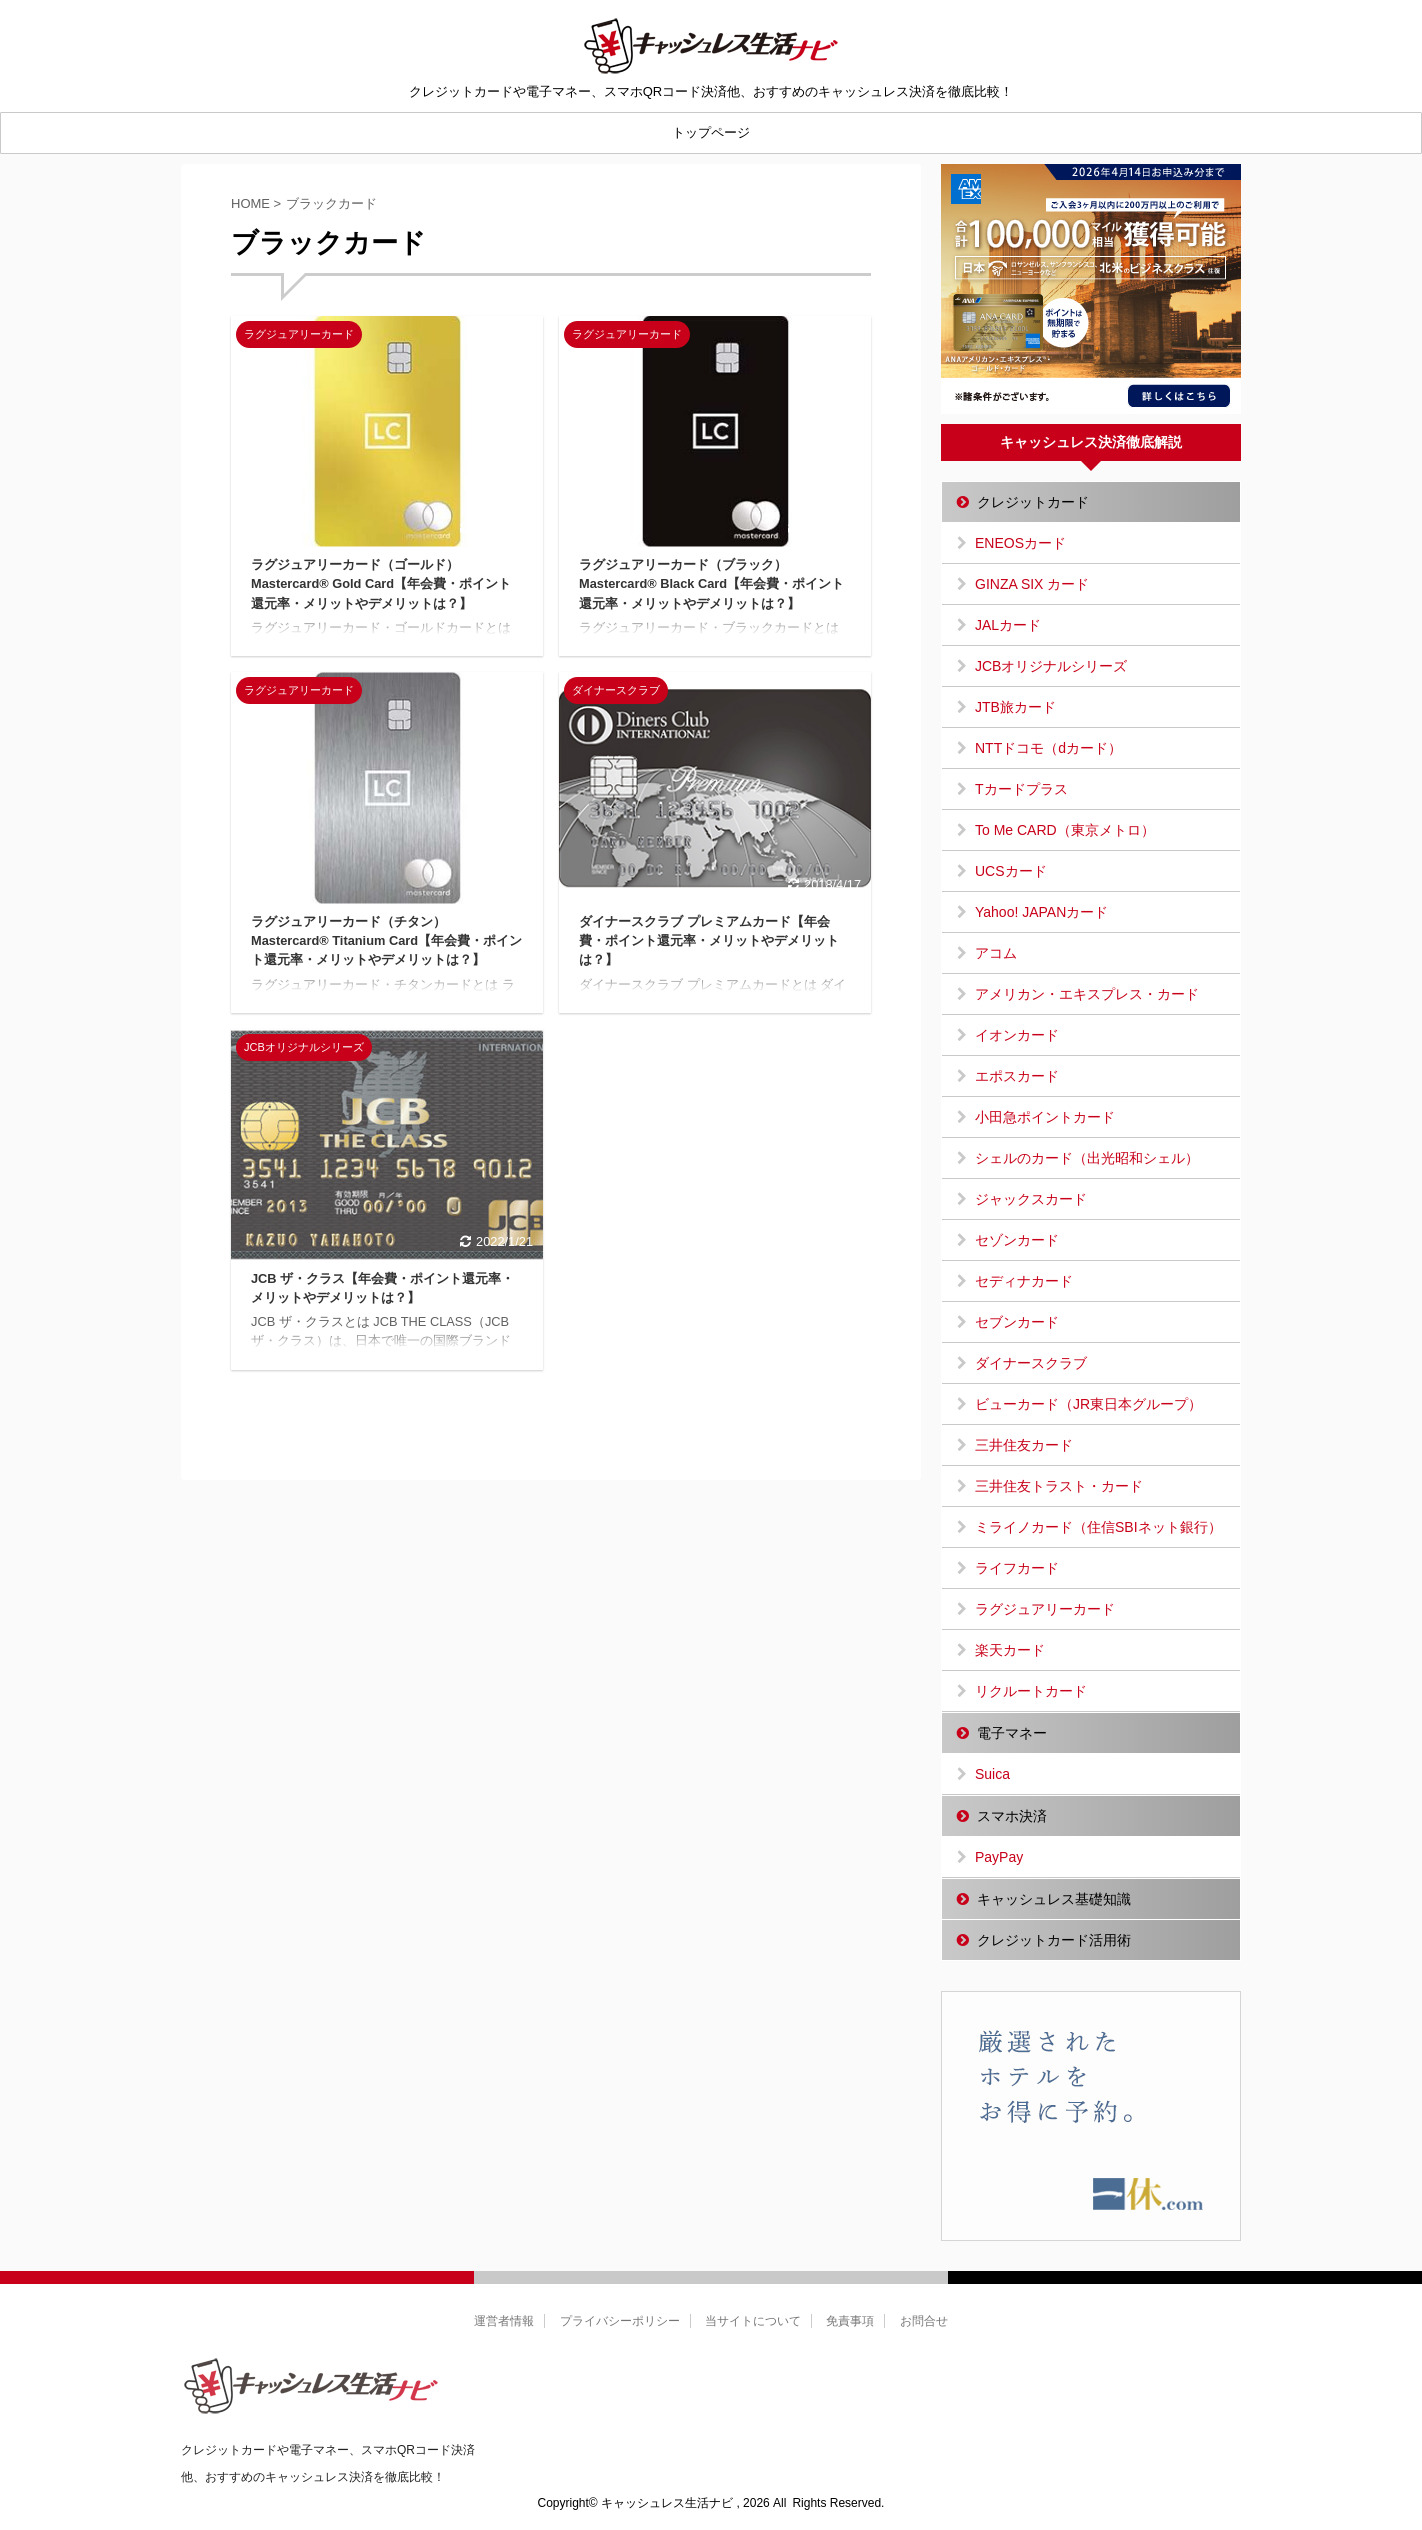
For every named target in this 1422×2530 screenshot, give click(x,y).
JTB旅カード (1015, 707)
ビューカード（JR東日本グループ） (1088, 1404)
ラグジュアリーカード (1045, 1609)
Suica (992, 1774)
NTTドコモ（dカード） (1048, 748)
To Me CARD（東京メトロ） (1065, 830)
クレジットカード (1033, 502)
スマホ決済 (1012, 1816)
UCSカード (1011, 871)
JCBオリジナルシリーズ (1051, 666)
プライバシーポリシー (620, 2321)
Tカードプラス (1021, 789)
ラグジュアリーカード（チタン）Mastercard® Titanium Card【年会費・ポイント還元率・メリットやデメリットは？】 (386, 940)
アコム (996, 953)
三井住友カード (1024, 1445)
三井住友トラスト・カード (1059, 1486)
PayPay (999, 1857)
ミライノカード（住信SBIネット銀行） (1098, 1527)
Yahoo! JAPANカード (1041, 912)
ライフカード (1017, 1568)
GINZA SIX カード (1032, 584)
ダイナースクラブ (1031, 1363)
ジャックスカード (1031, 1199)
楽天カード (1010, 1650)
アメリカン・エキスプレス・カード (1087, 994)
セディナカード (1024, 1281)
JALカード (1008, 625)
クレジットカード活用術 (1054, 1940)
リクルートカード (1031, 1691)
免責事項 (850, 2321)
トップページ (711, 132)
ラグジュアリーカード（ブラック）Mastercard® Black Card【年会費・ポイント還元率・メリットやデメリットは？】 (711, 583)
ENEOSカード (1020, 543)
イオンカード (1017, 1035)
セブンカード (1017, 1322)
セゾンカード (1017, 1240)
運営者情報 (504, 2321)
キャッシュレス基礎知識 (1054, 1899)
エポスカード (1017, 1076)
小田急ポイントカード (1045, 1117)
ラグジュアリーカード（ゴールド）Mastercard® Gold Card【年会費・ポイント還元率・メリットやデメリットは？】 (381, 583)
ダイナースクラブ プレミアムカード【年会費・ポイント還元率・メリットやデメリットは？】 (709, 940)
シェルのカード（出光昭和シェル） (1087, 1158)
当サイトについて (753, 2321)
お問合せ (924, 2321)
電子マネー (1012, 1733)
